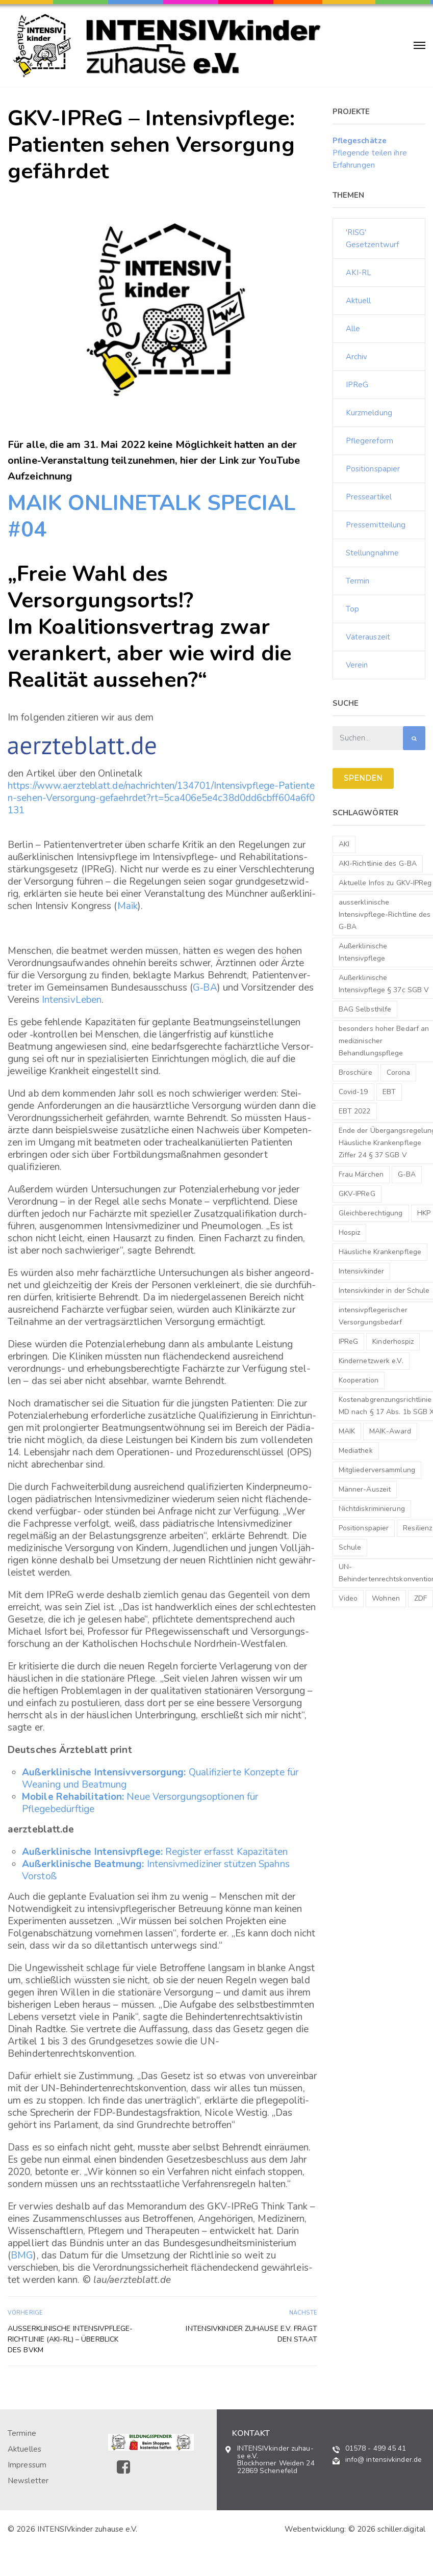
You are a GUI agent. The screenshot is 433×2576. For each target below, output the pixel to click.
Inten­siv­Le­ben (71, 999)
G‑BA (205, 987)
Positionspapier (373, 469)
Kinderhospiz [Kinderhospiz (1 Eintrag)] (393, 1341)
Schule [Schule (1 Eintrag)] (350, 1547)
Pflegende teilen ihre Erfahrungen (370, 153)
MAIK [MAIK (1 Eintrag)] (347, 1431)
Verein (357, 665)
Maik (127, 906)
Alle (353, 329)
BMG (22, 2255)
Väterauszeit (368, 637)
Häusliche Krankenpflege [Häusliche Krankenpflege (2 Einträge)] (380, 1252)
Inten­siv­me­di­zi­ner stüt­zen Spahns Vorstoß (156, 1870)
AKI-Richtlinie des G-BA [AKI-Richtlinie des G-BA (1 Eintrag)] (378, 863)
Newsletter (28, 2481)
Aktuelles (24, 2449)
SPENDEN (363, 778)
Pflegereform (369, 441)
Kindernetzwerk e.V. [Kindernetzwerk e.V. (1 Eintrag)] (371, 1361)
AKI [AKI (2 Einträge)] (344, 844)
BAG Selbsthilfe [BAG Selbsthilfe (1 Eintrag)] (365, 1009)
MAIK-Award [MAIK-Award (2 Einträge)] (390, 1431)
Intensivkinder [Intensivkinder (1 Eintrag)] (361, 1271)
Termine (22, 2433)
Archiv (357, 357)
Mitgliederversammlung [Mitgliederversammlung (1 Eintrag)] (377, 1470)
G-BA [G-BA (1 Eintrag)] (407, 1174)
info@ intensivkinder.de (383, 2459)
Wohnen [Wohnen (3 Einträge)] (386, 1598)
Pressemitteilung (376, 525)
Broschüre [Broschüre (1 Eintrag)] (355, 1072)
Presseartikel (369, 497)
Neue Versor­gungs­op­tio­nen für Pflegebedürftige (140, 1803)
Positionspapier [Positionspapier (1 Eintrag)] (364, 1528)
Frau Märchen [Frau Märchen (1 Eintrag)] (361, 1174)
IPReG (357, 385)
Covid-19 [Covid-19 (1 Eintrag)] (353, 1092)
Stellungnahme (372, 553)
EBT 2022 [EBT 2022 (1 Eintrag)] (355, 1111)
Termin (358, 581)
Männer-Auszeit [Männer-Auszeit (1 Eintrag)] (365, 1489)
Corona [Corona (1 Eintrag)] (399, 1072)
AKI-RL (359, 273)
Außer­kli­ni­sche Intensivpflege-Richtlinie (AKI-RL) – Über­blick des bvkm (70, 2339)
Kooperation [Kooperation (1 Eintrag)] (358, 1380)
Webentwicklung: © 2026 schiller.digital (355, 2529)
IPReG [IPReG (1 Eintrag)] (349, 1341)
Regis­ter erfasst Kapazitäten (155, 1851)
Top (352, 609)
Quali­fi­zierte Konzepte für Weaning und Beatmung (160, 1778)
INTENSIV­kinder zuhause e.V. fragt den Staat (251, 2334)
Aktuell (358, 301)
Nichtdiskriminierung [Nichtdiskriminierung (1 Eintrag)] (372, 1508)
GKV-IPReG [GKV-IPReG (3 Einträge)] (357, 1194)
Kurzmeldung (369, 413)
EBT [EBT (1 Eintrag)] (389, 1092)
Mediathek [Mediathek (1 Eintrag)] (356, 1450)
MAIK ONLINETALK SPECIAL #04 (152, 516)
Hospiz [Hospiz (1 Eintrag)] (350, 1232)
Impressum (27, 2465)
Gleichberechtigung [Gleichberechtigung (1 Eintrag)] (371, 1213)
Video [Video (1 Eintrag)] (348, 1598)
